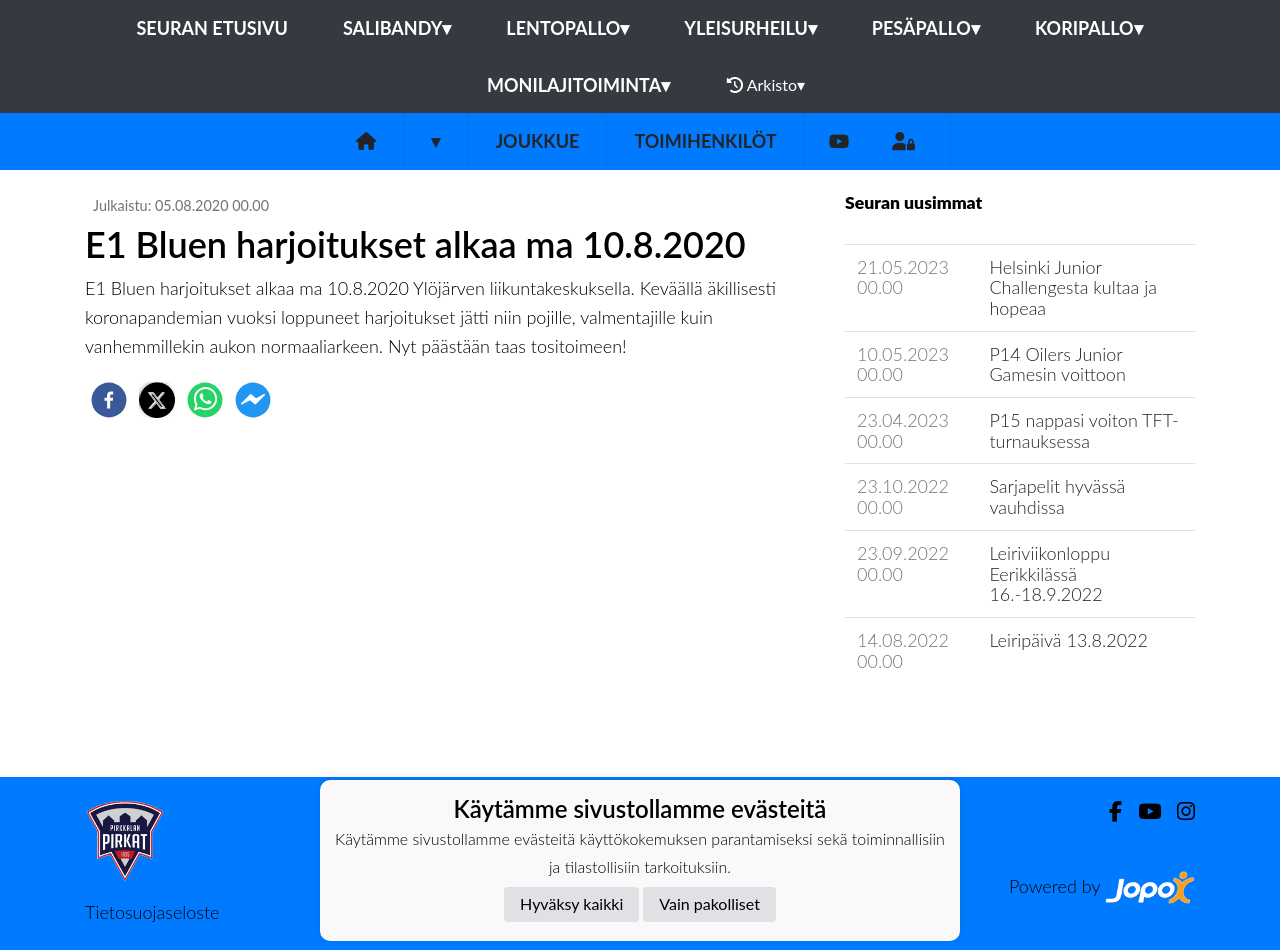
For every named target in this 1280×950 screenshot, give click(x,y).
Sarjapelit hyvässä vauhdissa (1057, 496)
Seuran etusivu (212, 28)
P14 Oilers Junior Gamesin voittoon (1057, 364)
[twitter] (157, 400)
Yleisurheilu (750, 28)
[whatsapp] (205, 400)
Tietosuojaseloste (152, 912)
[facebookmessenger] (253, 400)
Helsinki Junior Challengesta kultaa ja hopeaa (1073, 287)
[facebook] (109, 400)
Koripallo (1089, 28)
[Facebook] (1107, 811)
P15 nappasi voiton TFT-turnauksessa (1083, 430)
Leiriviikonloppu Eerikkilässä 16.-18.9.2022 (1049, 573)
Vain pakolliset (709, 903)
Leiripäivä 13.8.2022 (1068, 640)
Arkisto (766, 85)
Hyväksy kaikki (571, 903)
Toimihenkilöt (705, 141)
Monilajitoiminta (578, 85)
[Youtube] (839, 141)
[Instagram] (1178, 811)
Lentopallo (567, 28)
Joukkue (537, 141)
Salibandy (397, 28)
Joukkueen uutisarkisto (947, 717)
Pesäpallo (926, 28)
